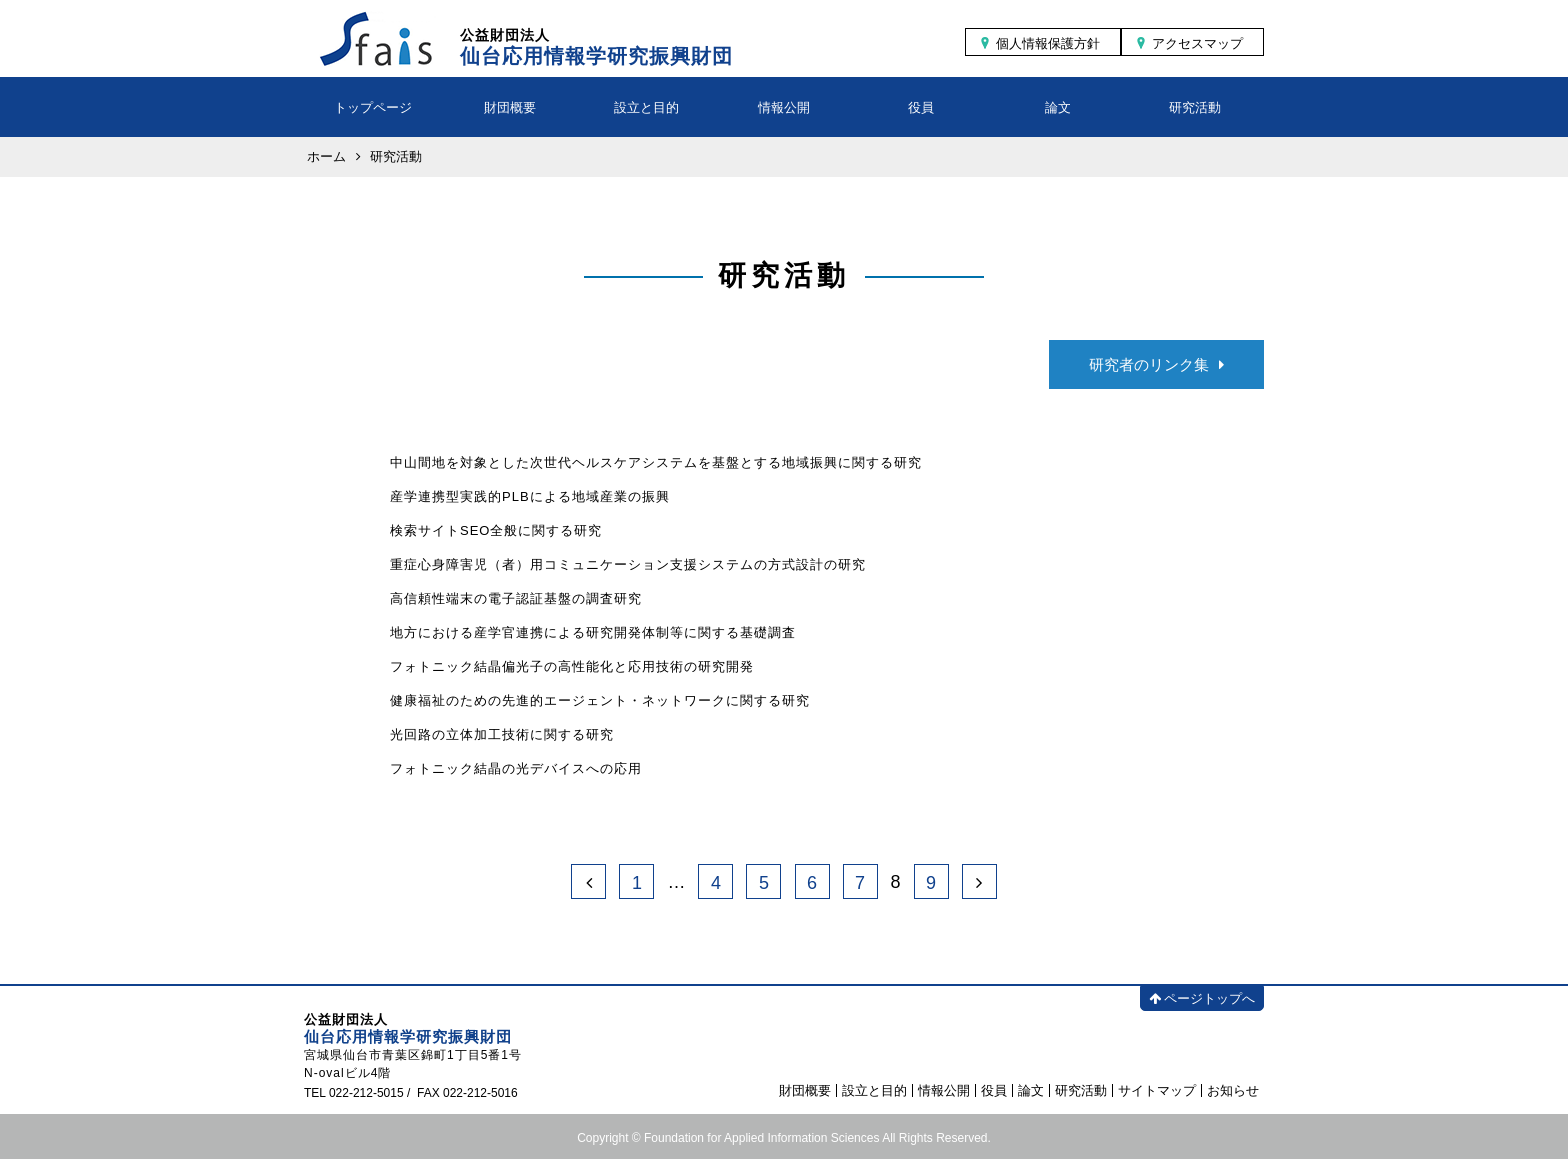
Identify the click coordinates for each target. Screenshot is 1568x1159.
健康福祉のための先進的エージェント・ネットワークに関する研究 (600, 700)
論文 (1058, 107)
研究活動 (1195, 107)
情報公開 (784, 107)
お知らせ (1233, 1090)
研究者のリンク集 (1156, 364)
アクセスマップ (1197, 43)
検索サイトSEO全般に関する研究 (496, 530)
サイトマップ (1157, 1090)
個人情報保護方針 (1048, 43)
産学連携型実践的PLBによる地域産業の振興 (530, 496)
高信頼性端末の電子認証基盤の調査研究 (516, 598)
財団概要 (510, 107)
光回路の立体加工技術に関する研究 (502, 734)
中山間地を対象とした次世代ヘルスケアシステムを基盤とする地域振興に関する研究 (656, 462)
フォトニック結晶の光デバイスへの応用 (516, 768)
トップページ (373, 107)
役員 (921, 107)
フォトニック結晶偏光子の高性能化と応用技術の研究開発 (572, 666)
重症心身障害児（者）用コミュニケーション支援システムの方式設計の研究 (628, 564)
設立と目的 (646, 107)
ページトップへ (1202, 998)
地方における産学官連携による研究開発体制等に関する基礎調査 (593, 632)
